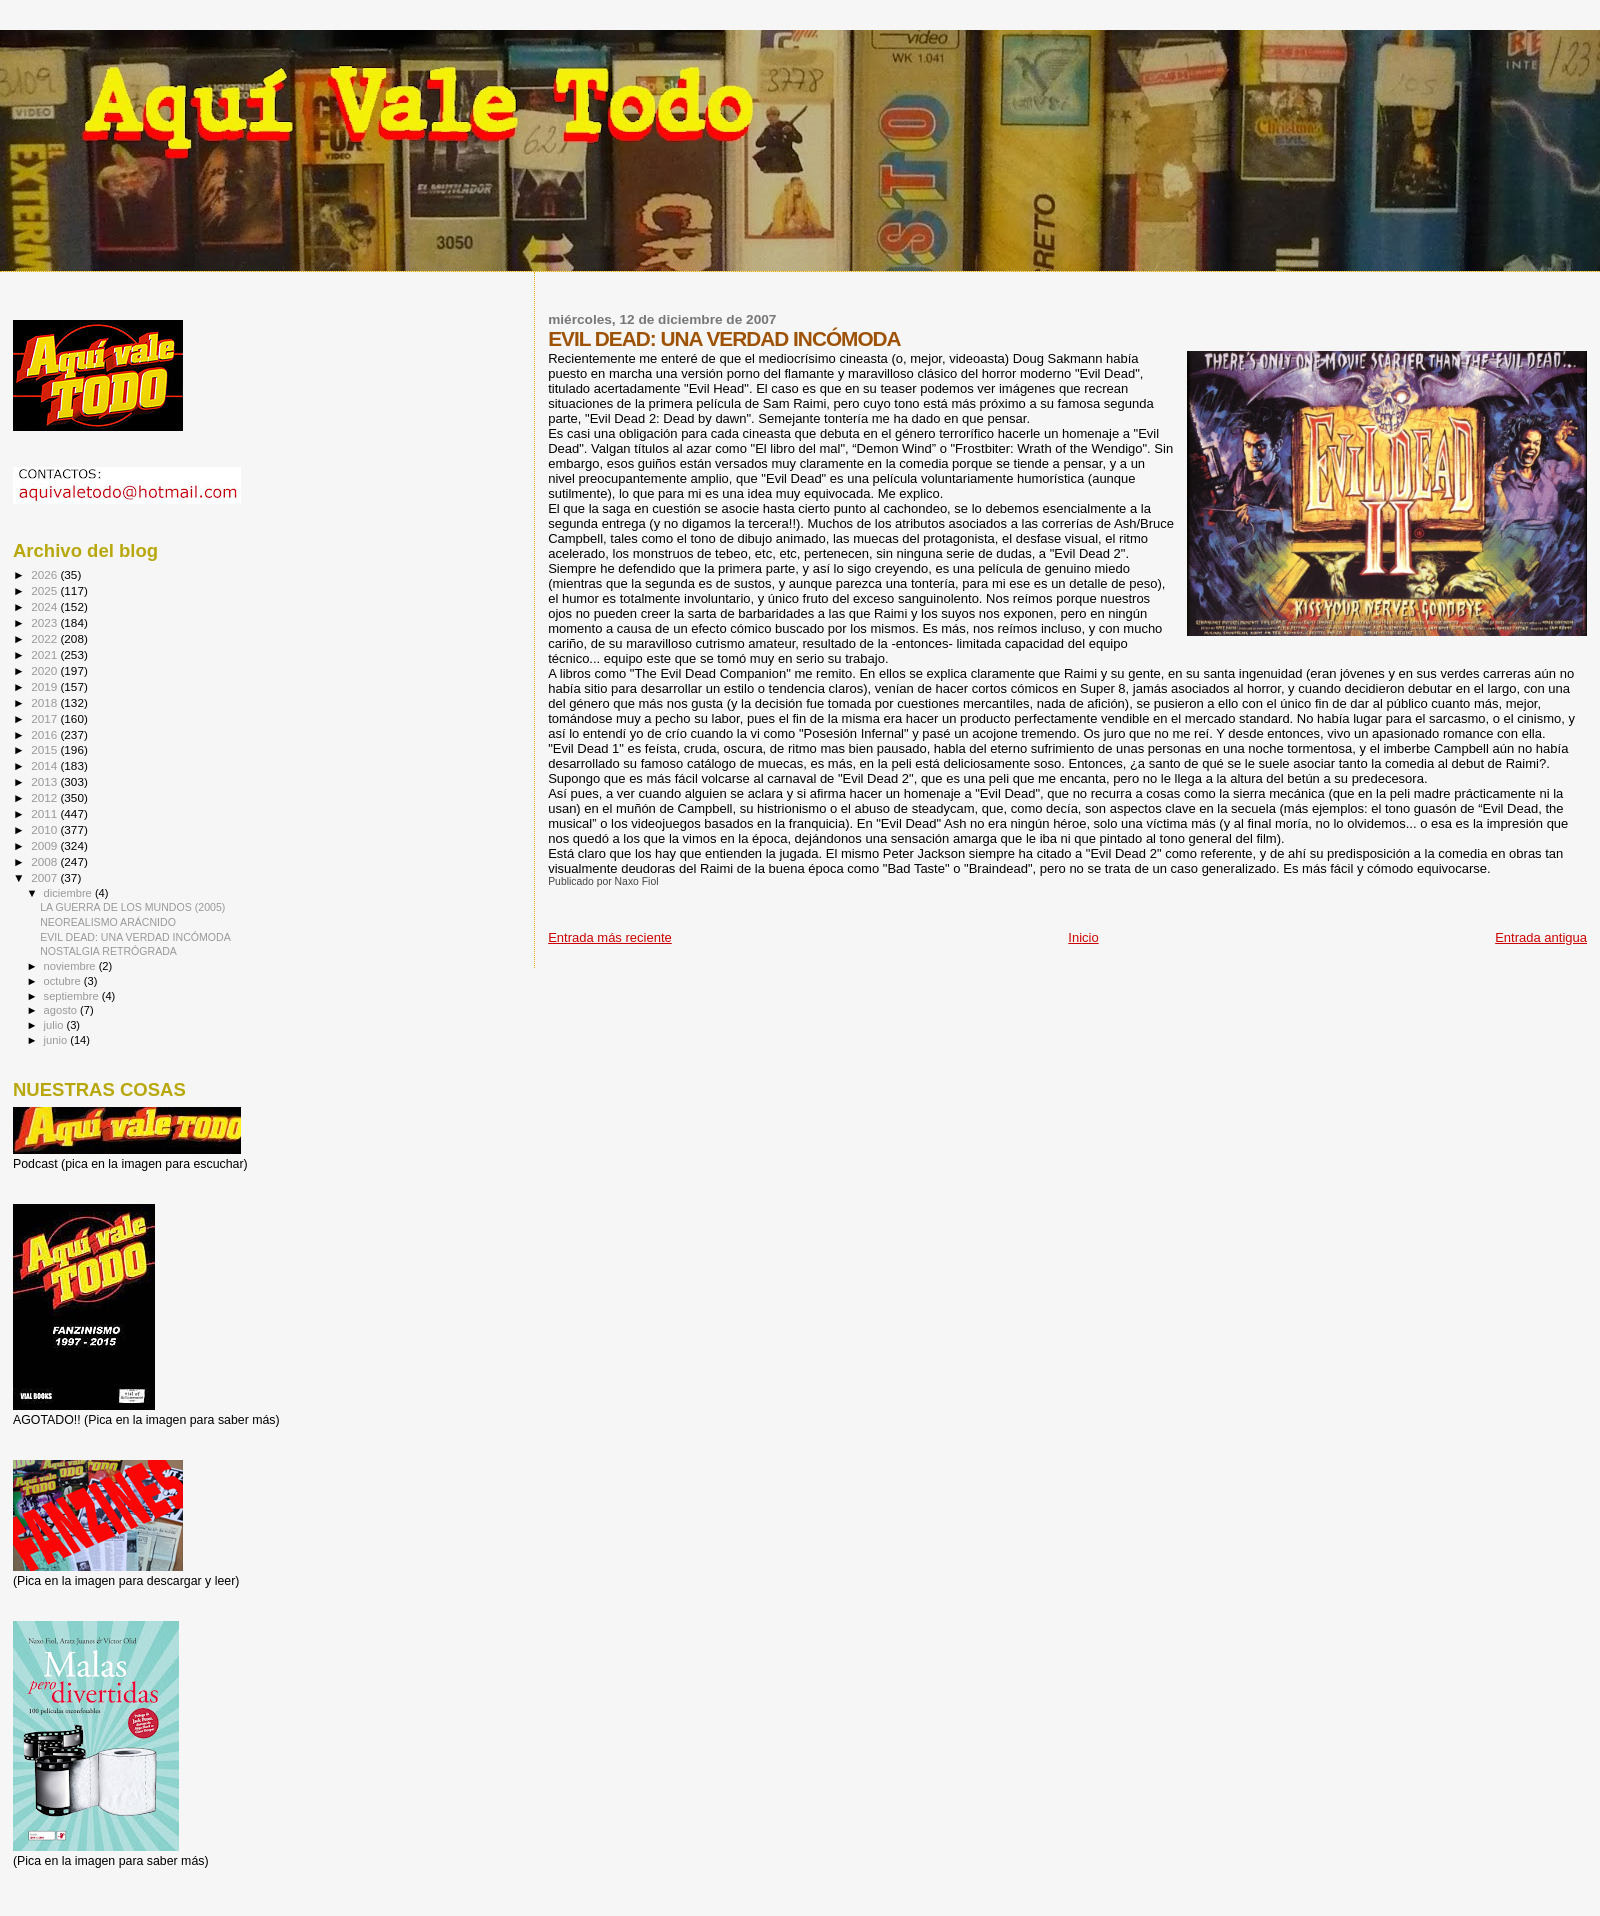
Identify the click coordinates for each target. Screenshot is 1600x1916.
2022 (45, 638)
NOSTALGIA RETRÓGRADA (108, 951)
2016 (45, 734)
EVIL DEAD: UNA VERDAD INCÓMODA (135, 937)
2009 (45, 845)
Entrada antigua (1541, 937)
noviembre (71, 966)
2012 (45, 797)
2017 (45, 718)
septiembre (73, 996)
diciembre (69, 893)
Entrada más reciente (610, 937)
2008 (45, 861)
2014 (45, 765)
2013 (45, 781)
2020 (45, 670)
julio (55, 1025)
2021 (45, 654)
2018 (45, 702)
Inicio (1083, 937)
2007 (45, 877)
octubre (64, 981)
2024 (45, 606)
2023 (45, 622)
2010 (45, 829)
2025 (45, 590)
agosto (62, 1010)
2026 (45, 574)
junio (57, 1040)
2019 (45, 686)
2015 (45, 749)
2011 (45, 813)
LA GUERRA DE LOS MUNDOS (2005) (132, 907)
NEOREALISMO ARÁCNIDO (108, 922)
